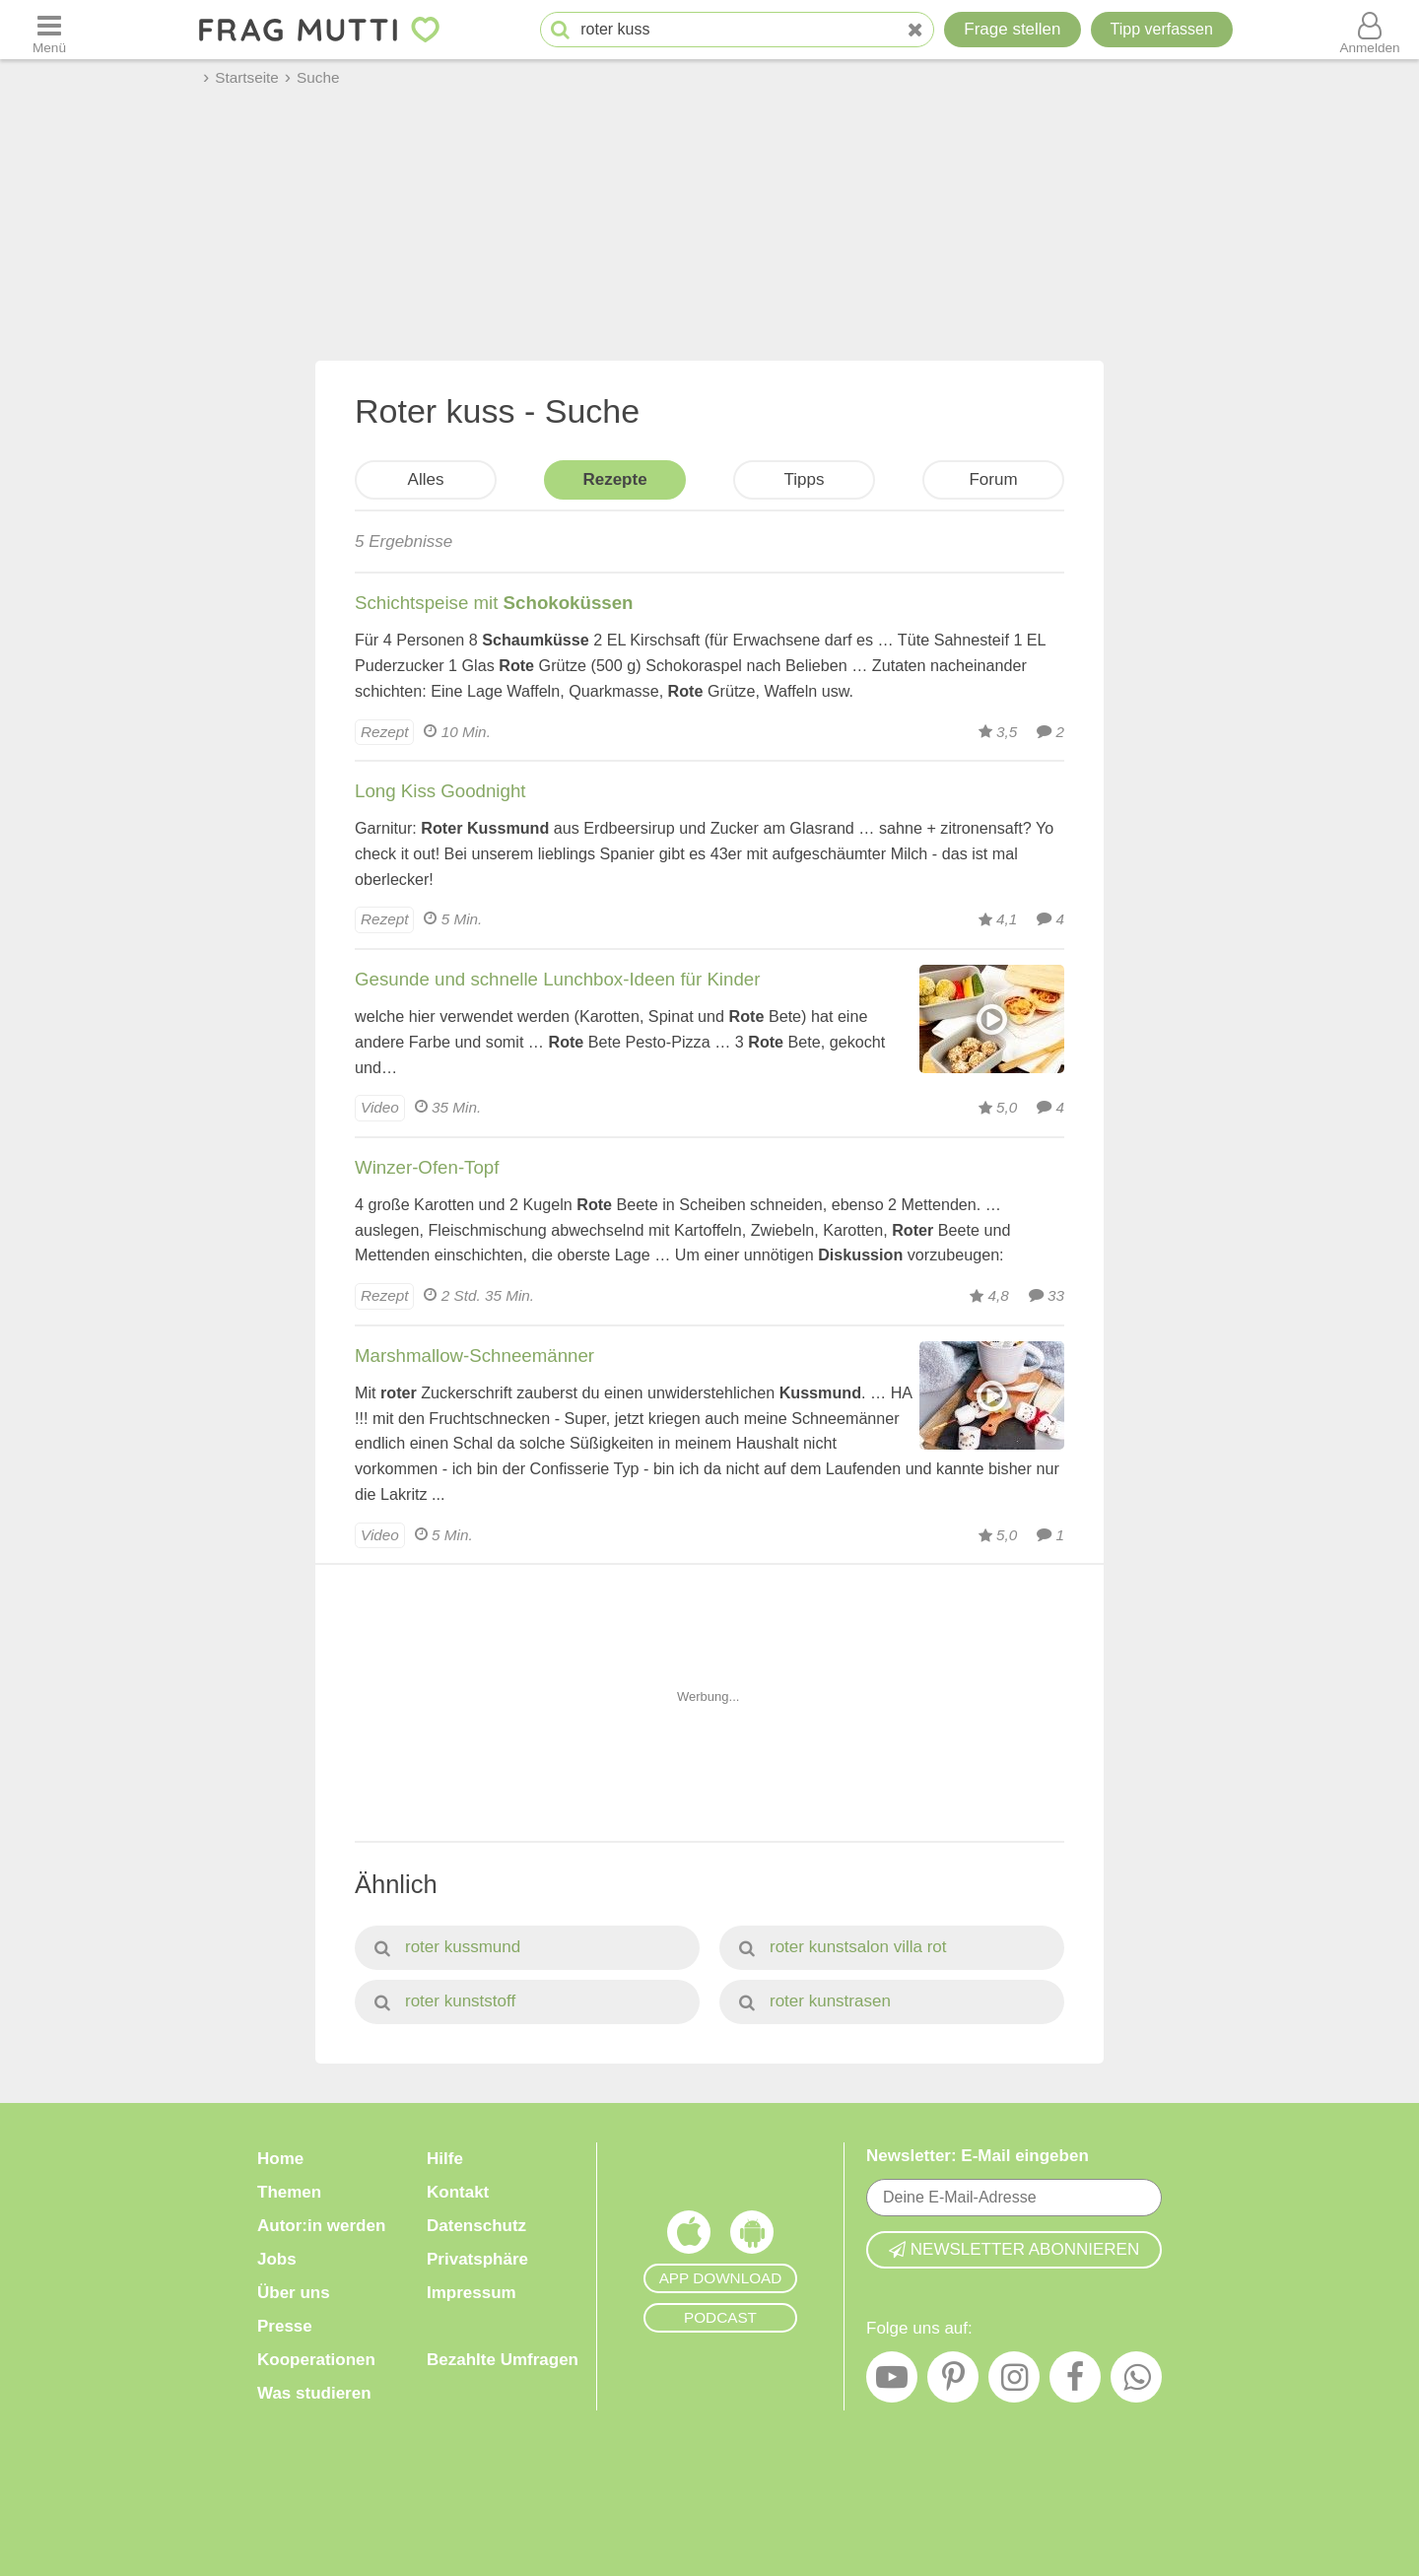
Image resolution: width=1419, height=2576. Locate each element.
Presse (284, 2326)
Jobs (277, 2259)
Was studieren (314, 2393)
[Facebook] (1075, 2381)
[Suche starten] (560, 30)
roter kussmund (447, 1946)
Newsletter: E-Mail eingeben (977, 2155)
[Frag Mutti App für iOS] (688, 2237)
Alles (426, 479)
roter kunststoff (444, 2001)
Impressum (471, 2292)
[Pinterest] (953, 2381)
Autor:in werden (321, 2225)
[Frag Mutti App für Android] (752, 2237)
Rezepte (614, 479)
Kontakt (458, 2192)
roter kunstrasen (815, 2001)
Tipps (804, 479)
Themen (289, 2192)
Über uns (293, 2292)
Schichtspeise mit (494, 602)
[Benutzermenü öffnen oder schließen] (1369, 29)
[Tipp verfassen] (1162, 29)
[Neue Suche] (915, 30)
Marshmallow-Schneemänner (474, 1355)
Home (280, 2158)
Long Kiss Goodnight (440, 790)
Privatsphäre (477, 2259)
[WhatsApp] (1136, 2381)
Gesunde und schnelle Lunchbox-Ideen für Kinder (557, 979)
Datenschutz (476, 2225)
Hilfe (445, 2158)
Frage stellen (1012, 29)
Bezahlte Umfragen (502, 2359)
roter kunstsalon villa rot (843, 1946)
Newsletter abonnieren (1014, 2249)
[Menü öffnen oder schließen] (49, 29)
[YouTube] (891, 2381)
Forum (993, 479)
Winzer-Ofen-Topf (427, 1167)
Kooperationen (316, 2359)
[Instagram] (1014, 2381)
